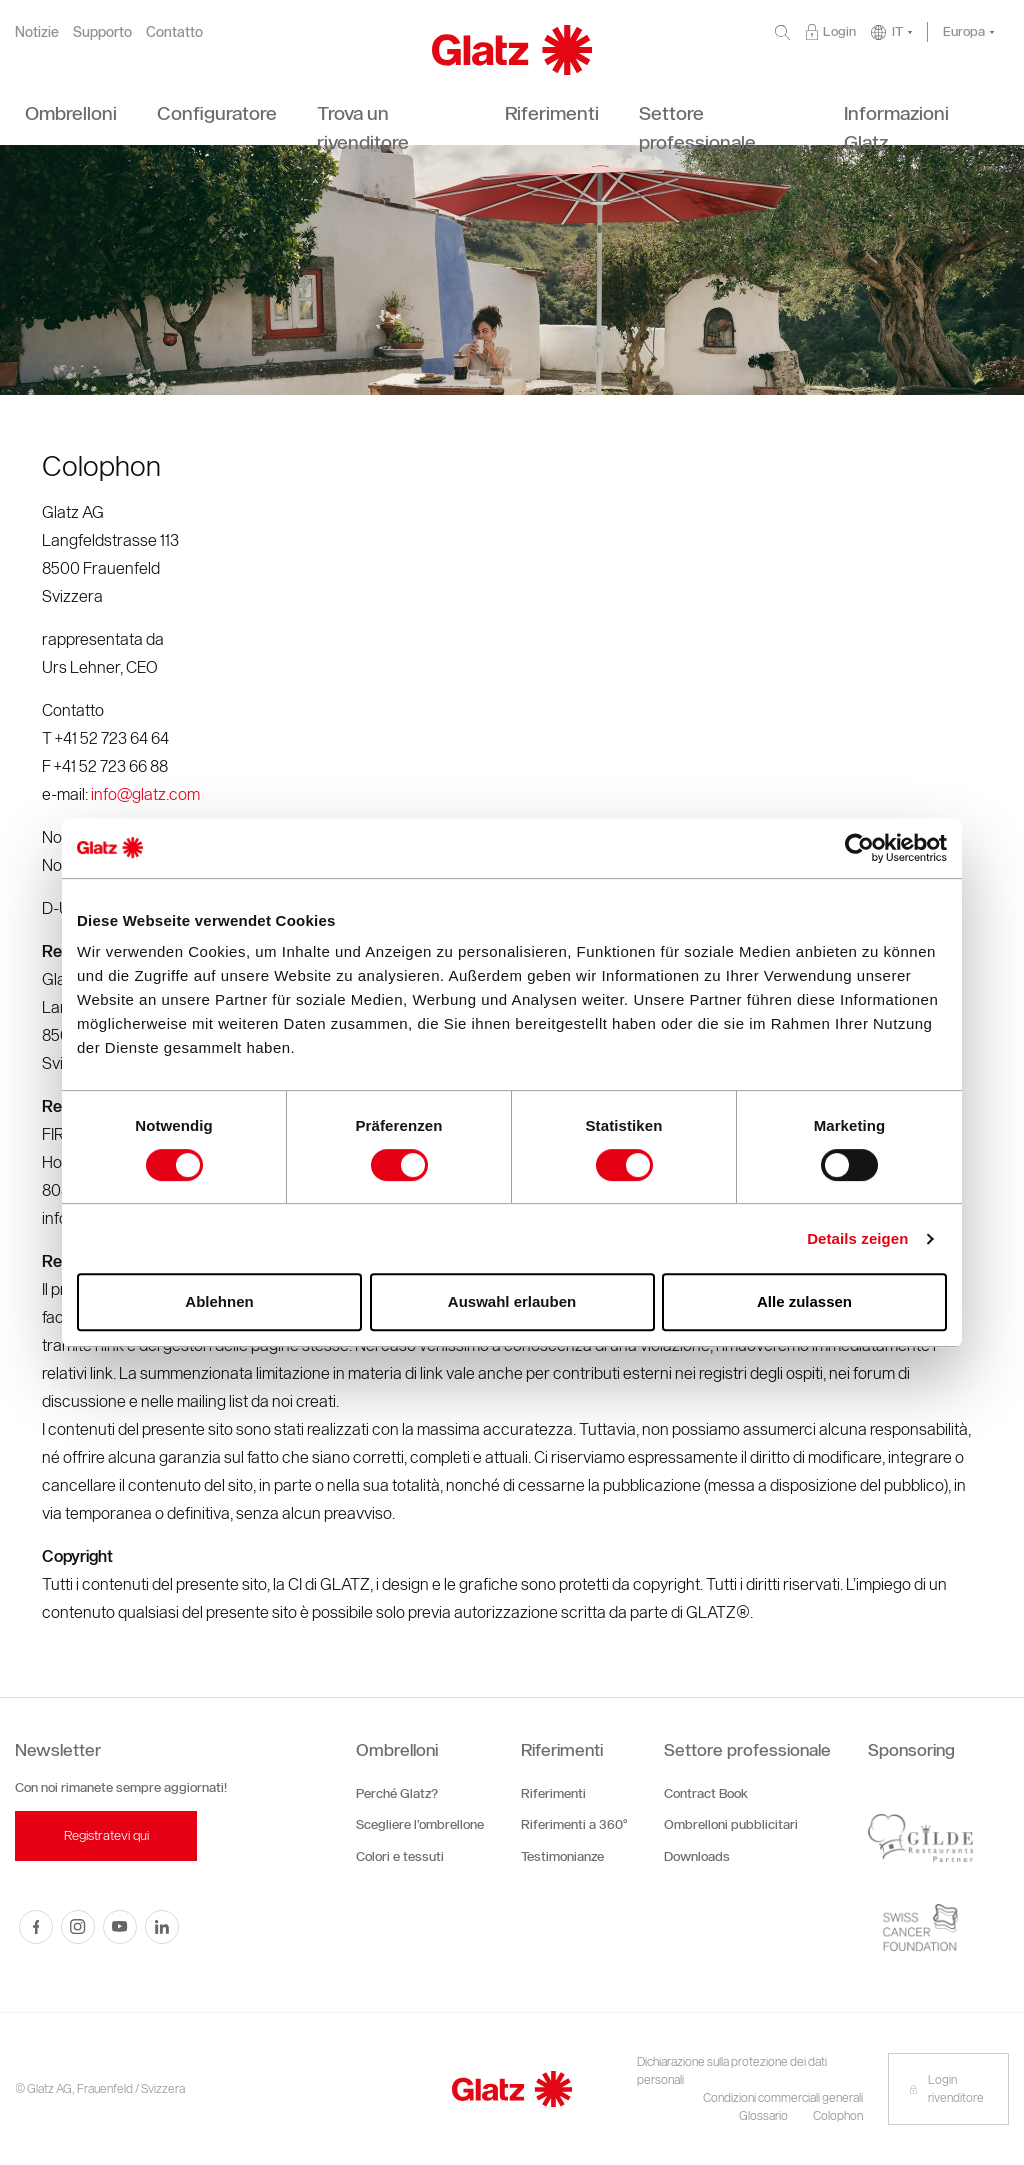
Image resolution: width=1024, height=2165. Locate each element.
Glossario (763, 2115)
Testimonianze (562, 1856)
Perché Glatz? (397, 1793)
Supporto (102, 32)
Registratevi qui (106, 1835)
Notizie (37, 32)
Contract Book (706, 1793)
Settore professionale (747, 1750)
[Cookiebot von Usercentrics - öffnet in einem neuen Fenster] (859, 848)
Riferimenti (562, 1750)
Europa (964, 31)
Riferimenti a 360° (574, 1824)
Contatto (174, 32)
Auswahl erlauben (512, 1301)
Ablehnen (219, 1301)
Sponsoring (911, 1750)
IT (897, 31)
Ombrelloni (397, 1750)
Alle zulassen (804, 1301)
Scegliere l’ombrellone (420, 1824)
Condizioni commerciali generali (783, 2097)
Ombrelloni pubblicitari (731, 1824)
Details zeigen (857, 1238)
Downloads (697, 1856)
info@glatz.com (145, 794)
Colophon (838, 2115)
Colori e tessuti (400, 1856)
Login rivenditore (946, 2088)
